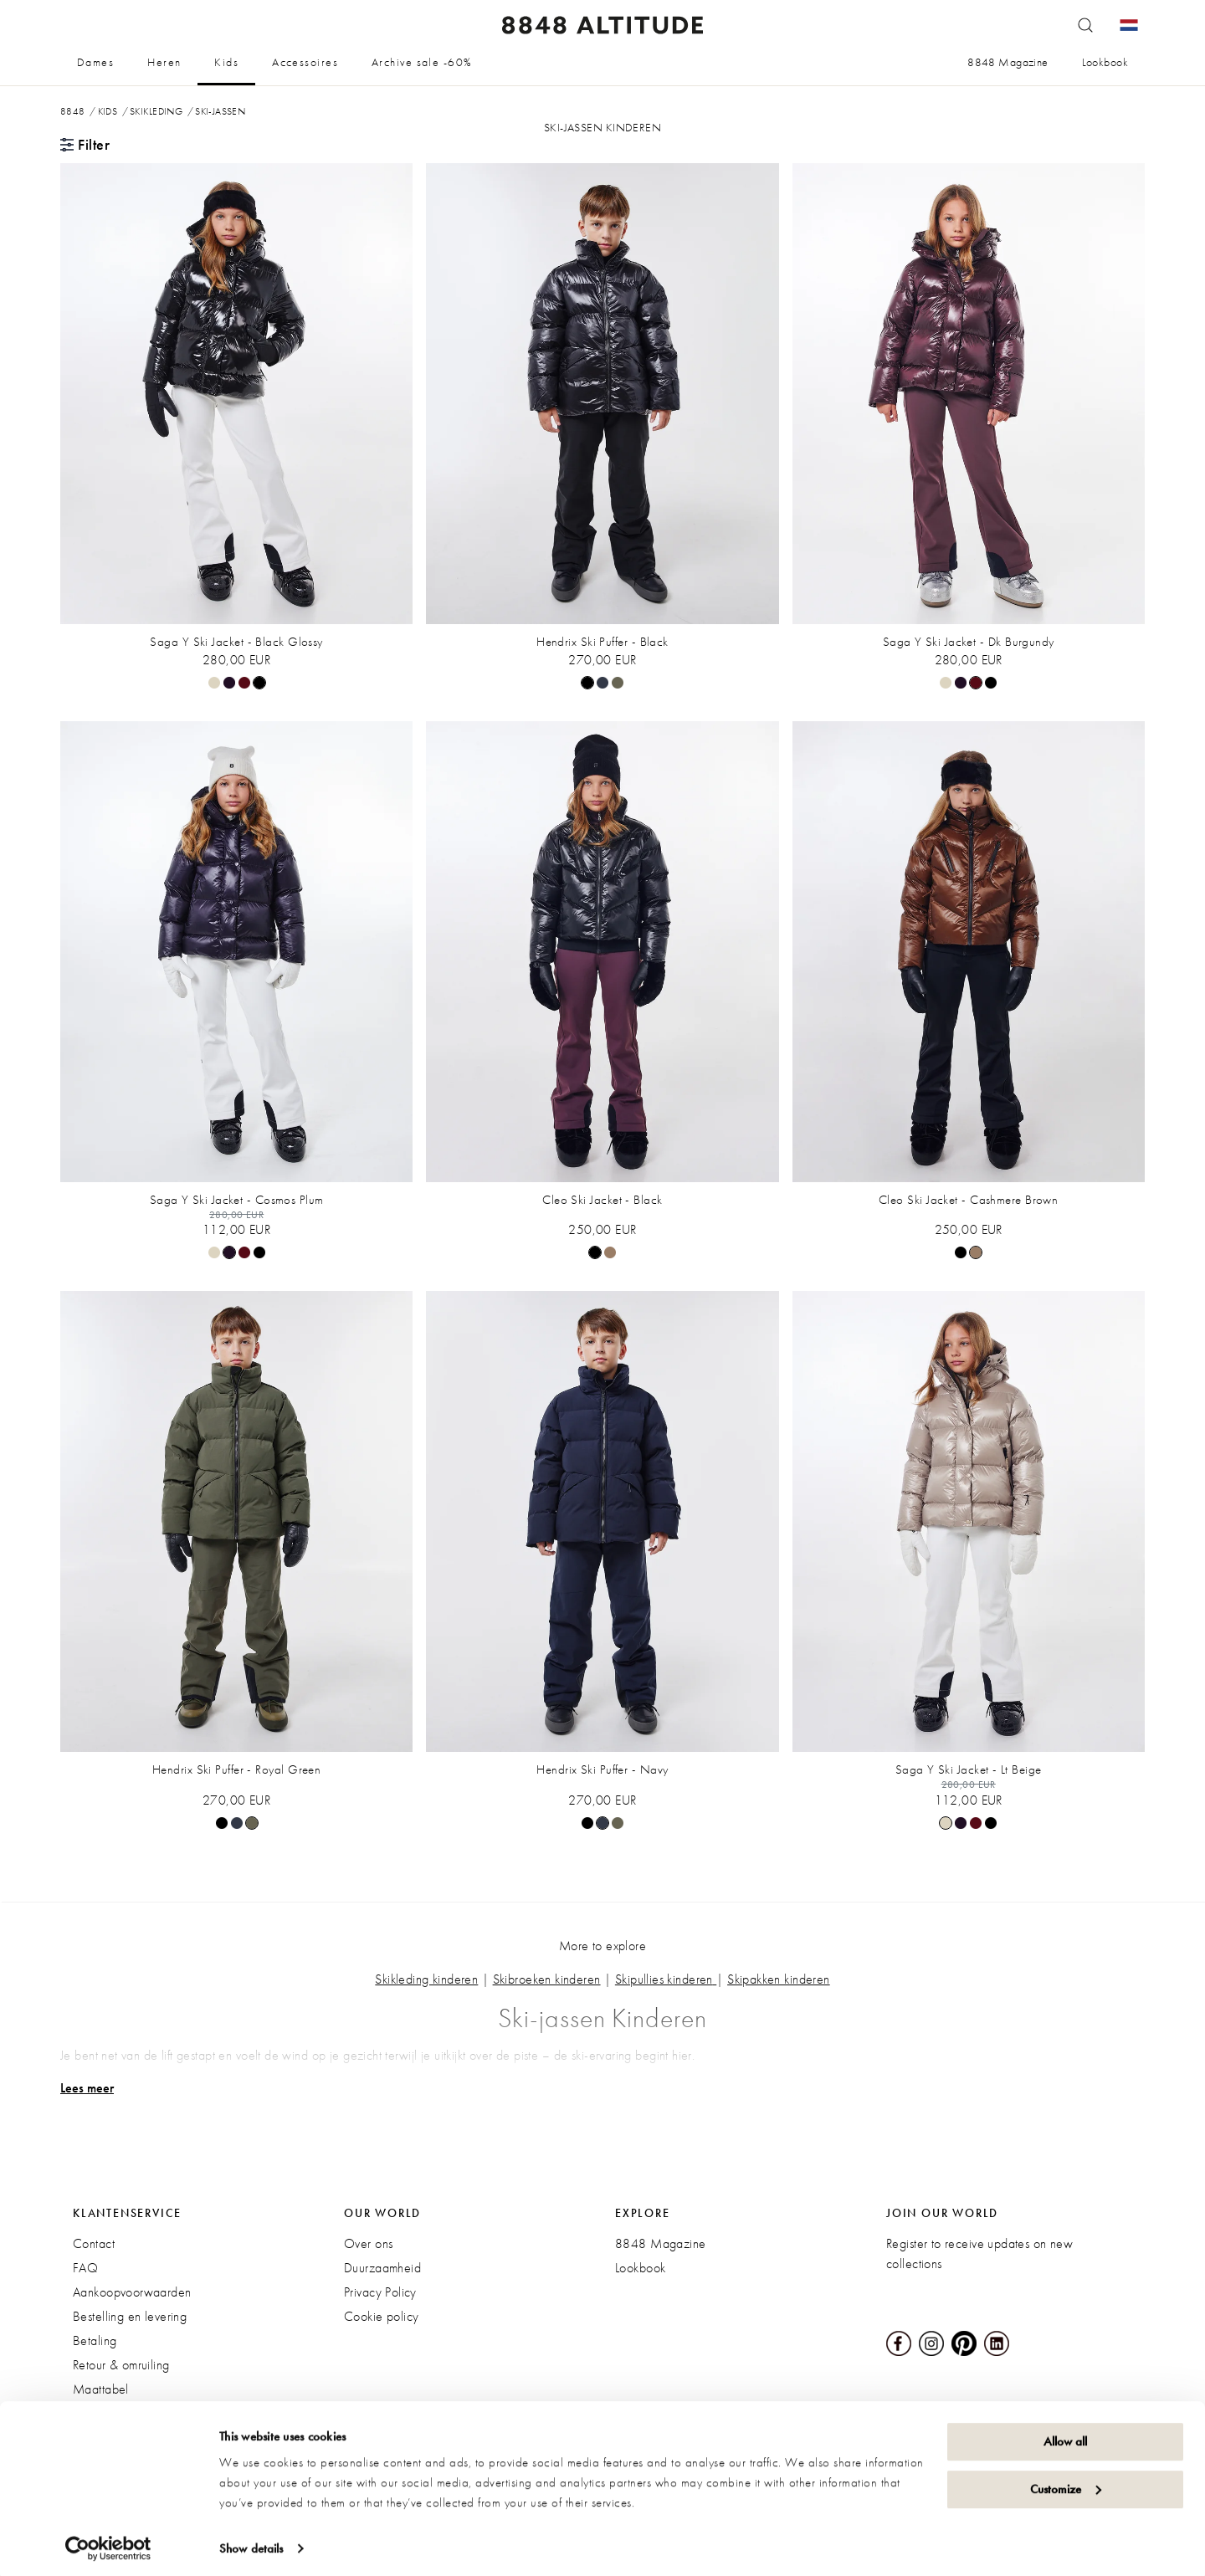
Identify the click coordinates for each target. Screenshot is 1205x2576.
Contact (94, 2243)
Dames (95, 61)
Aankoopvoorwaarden (132, 2292)
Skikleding (156, 111)
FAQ (85, 2267)
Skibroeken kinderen (547, 1979)
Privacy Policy (380, 2292)
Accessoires (305, 61)
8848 (72, 111)
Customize (1065, 2483)
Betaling (94, 2340)
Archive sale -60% (422, 61)
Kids (226, 61)
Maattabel (101, 2389)
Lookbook (1105, 61)
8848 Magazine (1007, 61)
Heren (164, 61)
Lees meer (87, 2088)
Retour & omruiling (121, 2365)
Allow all (1065, 2436)
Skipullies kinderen (664, 1979)
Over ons (368, 2243)
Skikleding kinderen (426, 1979)
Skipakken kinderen (778, 1979)
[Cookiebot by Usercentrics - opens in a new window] (108, 2543)
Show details (251, 2543)
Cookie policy (381, 2316)
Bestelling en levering (130, 2316)
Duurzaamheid (382, 2267)
